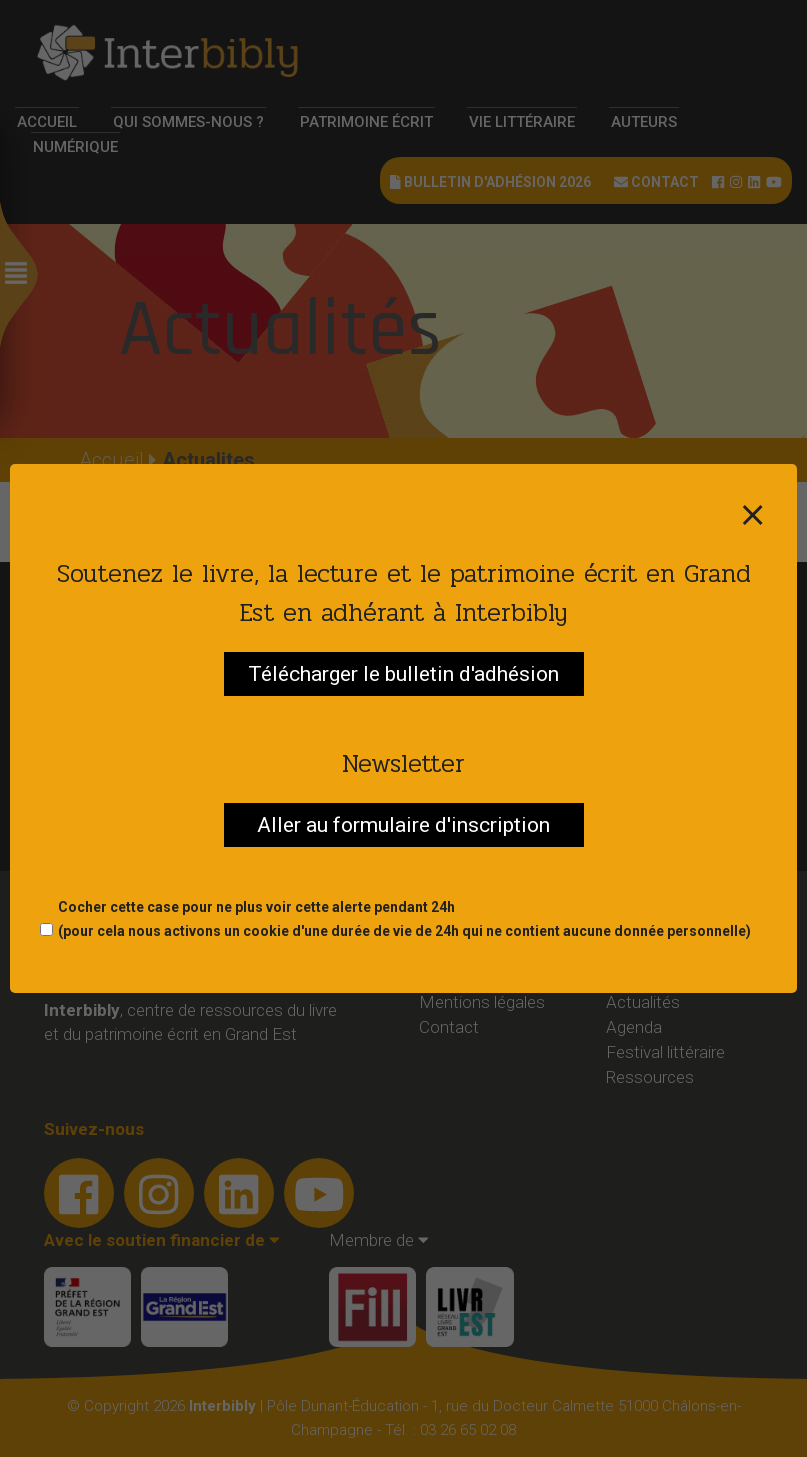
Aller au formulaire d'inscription (403, 825)
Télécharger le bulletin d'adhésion (403, 674)
